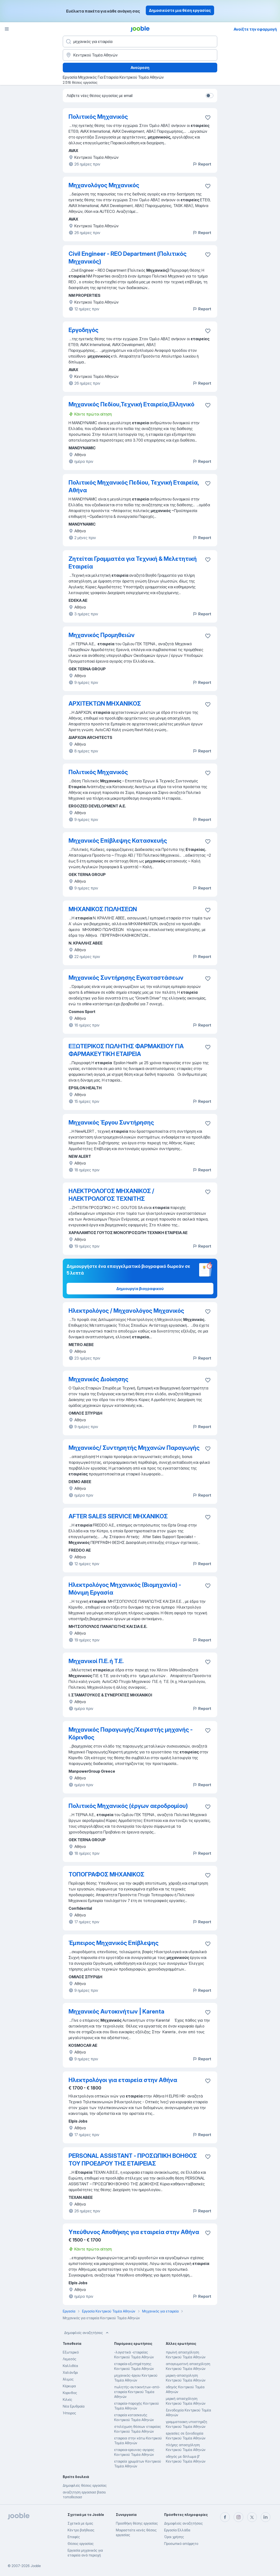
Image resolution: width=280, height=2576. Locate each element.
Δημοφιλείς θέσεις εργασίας (85, 2485)
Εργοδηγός (83, 329)
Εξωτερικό (71, 2352)
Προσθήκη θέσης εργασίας (137, 2523)
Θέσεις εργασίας (81, 2543)
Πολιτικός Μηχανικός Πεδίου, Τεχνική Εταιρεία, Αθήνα (134, 486)
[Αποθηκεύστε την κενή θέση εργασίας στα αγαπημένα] (208, 117)
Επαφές (74, 2537)
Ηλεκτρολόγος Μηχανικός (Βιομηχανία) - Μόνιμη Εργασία (125, 1588)
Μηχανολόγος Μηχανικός (104, 185)
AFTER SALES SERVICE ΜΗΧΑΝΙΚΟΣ (118, 1516)
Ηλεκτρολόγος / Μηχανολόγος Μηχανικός (126, 1310)
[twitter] (252, 2517)
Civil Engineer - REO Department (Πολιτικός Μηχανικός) (128, 257)
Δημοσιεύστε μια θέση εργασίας (180, 10)
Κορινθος (70, 2393)
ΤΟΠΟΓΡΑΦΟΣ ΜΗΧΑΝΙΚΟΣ (106, 1874)
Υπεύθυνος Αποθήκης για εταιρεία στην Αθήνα (134, 2232)
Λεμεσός (69, 2359)
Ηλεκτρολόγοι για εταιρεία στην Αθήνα (123, 2079)
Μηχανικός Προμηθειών (102, 635)
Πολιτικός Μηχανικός (98, 116)
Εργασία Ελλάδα (177, 2530)
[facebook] (225, 2517)
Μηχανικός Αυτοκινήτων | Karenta (116, 2011)
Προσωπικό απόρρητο (181, 2543)
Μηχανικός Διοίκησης (98, 1379)
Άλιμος (68, 2379)
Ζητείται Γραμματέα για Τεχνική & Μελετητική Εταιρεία (133, 562)
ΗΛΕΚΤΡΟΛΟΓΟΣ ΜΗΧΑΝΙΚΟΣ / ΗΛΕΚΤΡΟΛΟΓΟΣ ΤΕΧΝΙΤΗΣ (111, 1194)
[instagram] (238, 2517)
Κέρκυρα (69, 2386)
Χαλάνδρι (70, 2372)
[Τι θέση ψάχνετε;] (140, 41)
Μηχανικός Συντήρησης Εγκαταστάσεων (126, 977)
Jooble (36, 2566)
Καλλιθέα (70, 2366)
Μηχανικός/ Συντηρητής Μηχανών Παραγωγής (134, 1447)
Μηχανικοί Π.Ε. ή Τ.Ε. (96, 1661)
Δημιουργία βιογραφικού (140, 1288)
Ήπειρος (69, 2413)
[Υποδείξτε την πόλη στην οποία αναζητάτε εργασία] (140, 55)
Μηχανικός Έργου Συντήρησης (111, 1122)
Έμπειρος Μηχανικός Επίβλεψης (114, 1942)
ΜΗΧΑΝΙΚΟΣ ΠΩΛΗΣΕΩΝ (103, 909)
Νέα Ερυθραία (73, 2406)
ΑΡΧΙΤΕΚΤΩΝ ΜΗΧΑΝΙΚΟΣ (105, 703)
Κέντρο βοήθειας (81, 2530)
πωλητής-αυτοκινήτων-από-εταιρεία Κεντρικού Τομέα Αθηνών (137, 2392)
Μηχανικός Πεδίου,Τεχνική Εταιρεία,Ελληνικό (131, 404)
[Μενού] (7, 29)
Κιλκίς (67, 2399)
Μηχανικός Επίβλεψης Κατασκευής (118, 840)
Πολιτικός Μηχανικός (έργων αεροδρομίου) (128, 1805)
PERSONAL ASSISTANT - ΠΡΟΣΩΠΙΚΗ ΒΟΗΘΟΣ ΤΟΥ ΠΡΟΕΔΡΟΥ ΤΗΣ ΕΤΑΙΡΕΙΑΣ (133, 2159)
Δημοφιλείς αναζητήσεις (87, 2332)
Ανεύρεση (140, 67)
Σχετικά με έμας (80, 2523)
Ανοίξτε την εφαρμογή (255, 29)
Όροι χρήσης (174, 2537)
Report (201, 164)
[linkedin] (265, 2517)
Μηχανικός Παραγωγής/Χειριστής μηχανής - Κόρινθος (131, 1733)
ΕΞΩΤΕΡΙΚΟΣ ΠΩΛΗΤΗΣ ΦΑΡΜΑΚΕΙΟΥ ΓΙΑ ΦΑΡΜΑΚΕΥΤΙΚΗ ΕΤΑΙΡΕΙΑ (126, 1050)
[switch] (209, 95)
